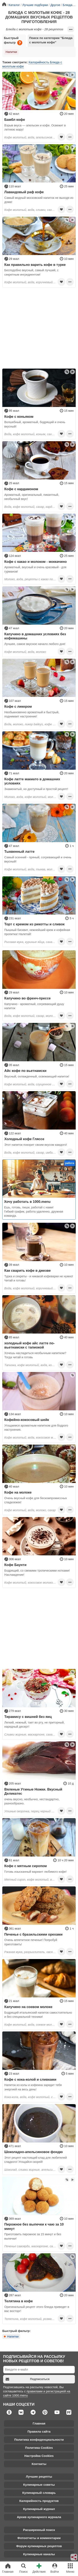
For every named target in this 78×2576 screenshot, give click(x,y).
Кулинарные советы (39, 2484)
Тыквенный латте (19, 851)
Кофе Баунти (15, 1565)
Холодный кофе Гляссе (24, 1139)
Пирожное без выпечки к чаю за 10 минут (34, 2226)
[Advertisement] (39, 328)
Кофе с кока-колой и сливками (30, 2079)
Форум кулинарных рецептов (39, 2546)
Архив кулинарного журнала (39, 2517)
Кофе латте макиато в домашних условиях (32, 781)
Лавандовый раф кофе (24, 192)
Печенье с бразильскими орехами (33, 1934)
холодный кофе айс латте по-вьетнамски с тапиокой (29, 1345)
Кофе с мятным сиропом (25, 1866)
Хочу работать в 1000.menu (27, 1201)
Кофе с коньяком (18, 416)
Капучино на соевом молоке (28, 2007)
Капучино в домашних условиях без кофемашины (35, 636)
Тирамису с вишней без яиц (28, 1717)
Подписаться (28, 2379)
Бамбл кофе (14, 119)
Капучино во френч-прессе (27, 998)
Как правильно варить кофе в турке (35, 264)
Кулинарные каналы (39, 2554)
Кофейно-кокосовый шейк (26, 1420)
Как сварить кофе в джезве (27, 1270)
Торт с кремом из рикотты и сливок (34, 924)
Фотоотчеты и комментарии (39, 2538)
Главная (39, 2423)
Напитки (11, 52)
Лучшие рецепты (39, 2476)
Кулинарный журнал (39, 2509)
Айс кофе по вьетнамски (25, 1070)
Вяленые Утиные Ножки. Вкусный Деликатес (33, 1791)
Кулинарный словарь (39, 2492)
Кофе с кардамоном (21, 489)
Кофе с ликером (18, 706)
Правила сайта (39, 2431)
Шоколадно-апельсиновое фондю (33, 2152)
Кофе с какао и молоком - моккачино (35, 561)
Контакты (39, 2464)
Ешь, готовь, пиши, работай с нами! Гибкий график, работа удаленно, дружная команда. (33, 1212)
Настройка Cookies (39, 2456)
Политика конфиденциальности (39, 2439)
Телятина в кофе (18, 2301)
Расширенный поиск (39, 2530)
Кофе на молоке (18, 1492)
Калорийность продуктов (39, 2501)
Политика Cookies (39, 2447)
